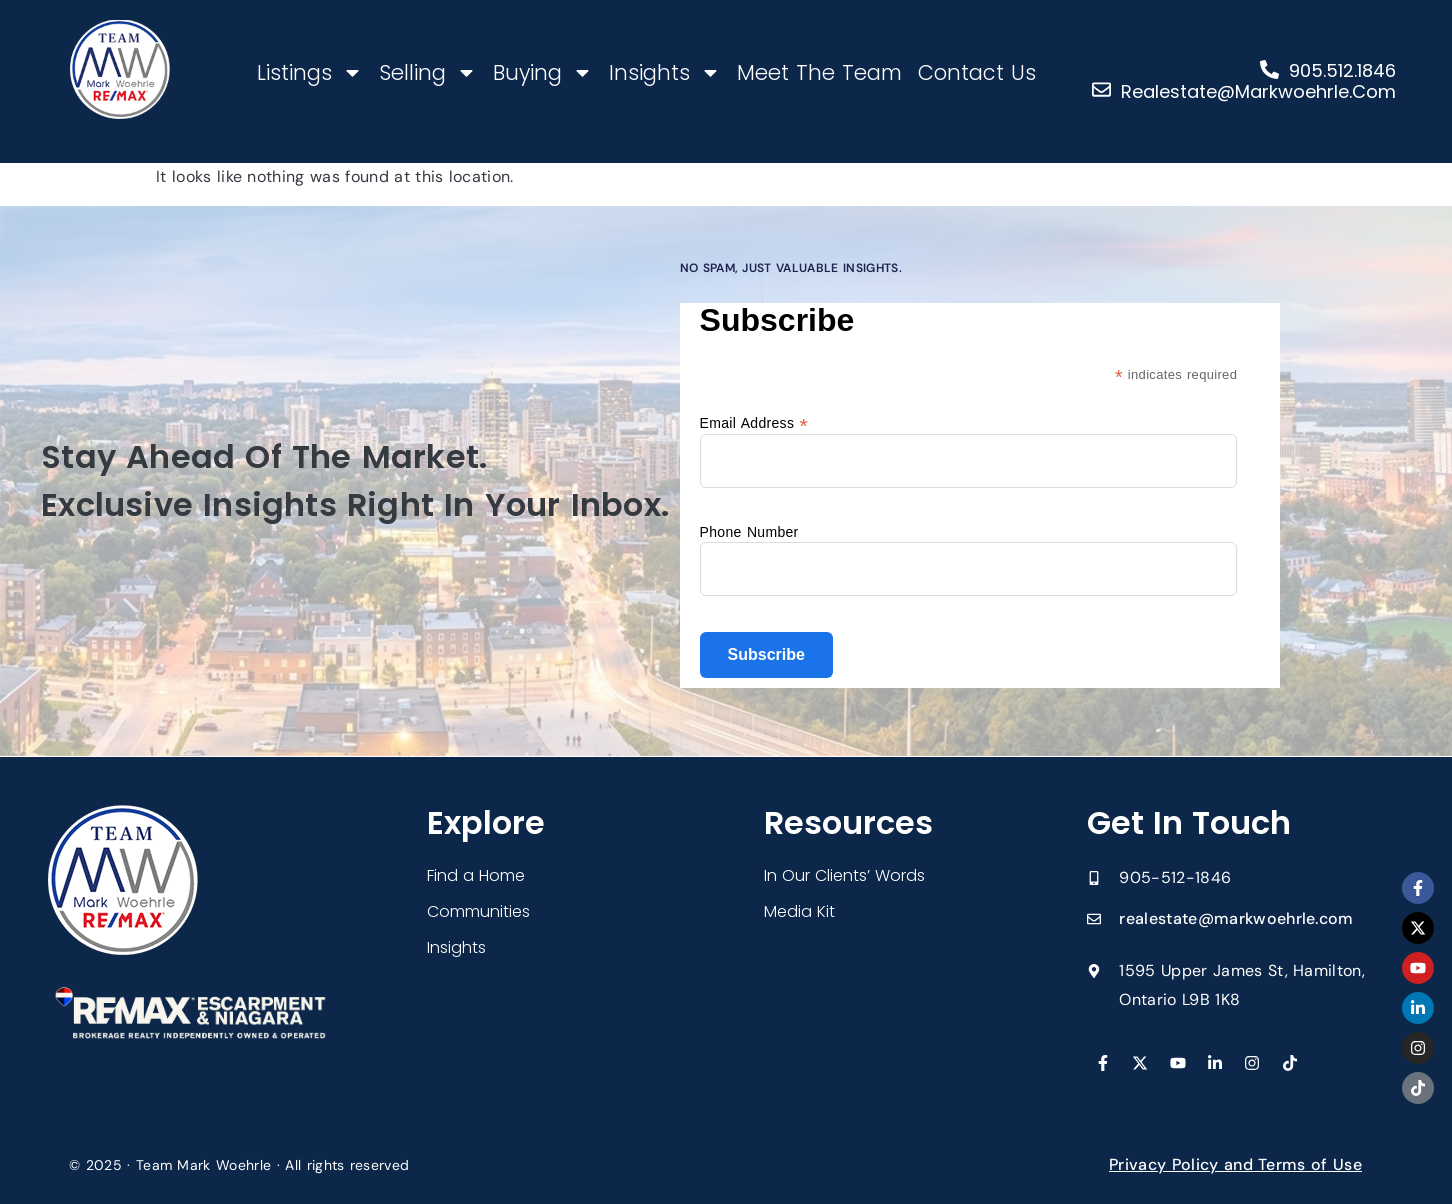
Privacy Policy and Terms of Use (1235, 1164)
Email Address (754, 422)
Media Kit (799, 911)
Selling (428, 72)
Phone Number (749, 532)
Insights (665, 72)
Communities (478, 911)
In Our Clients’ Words (844, 875)
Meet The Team (819, 72)
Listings (310, 72)
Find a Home (476, 875)
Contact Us (977, 72)
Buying (543, 72)
